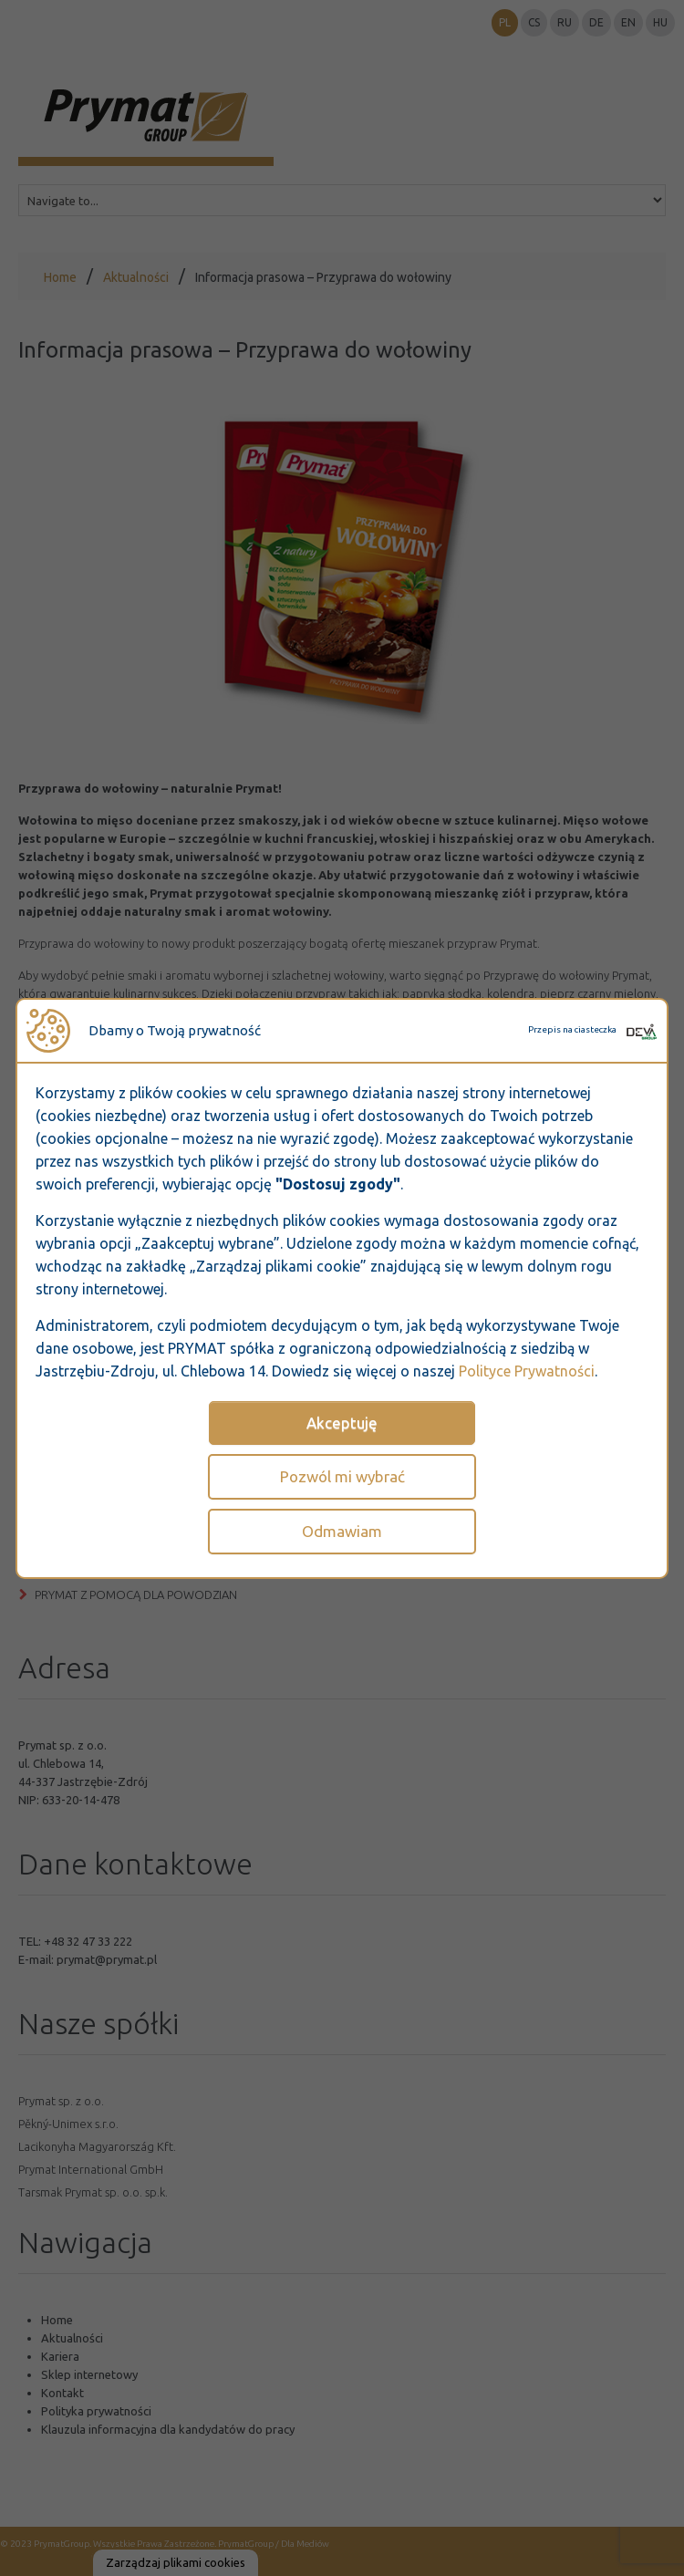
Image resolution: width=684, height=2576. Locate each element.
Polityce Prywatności (527, 1371)
